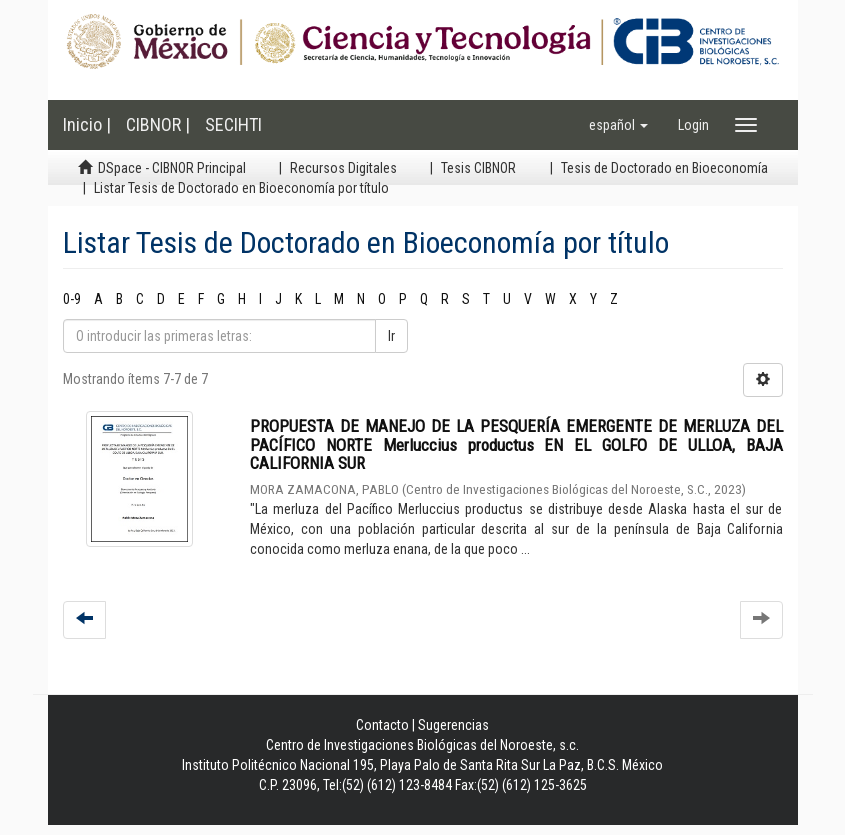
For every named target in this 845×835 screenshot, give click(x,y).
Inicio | (87, 124)
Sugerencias (453, 725)
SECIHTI (233, 124)
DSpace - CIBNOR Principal (172, 168)
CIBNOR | (158, 124)
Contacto (382, 725)
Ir (391, 336)
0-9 (72, 299)
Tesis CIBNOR (478, 168)
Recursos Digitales (343, 168)
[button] (618, 125)
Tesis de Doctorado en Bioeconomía (664, 168)
